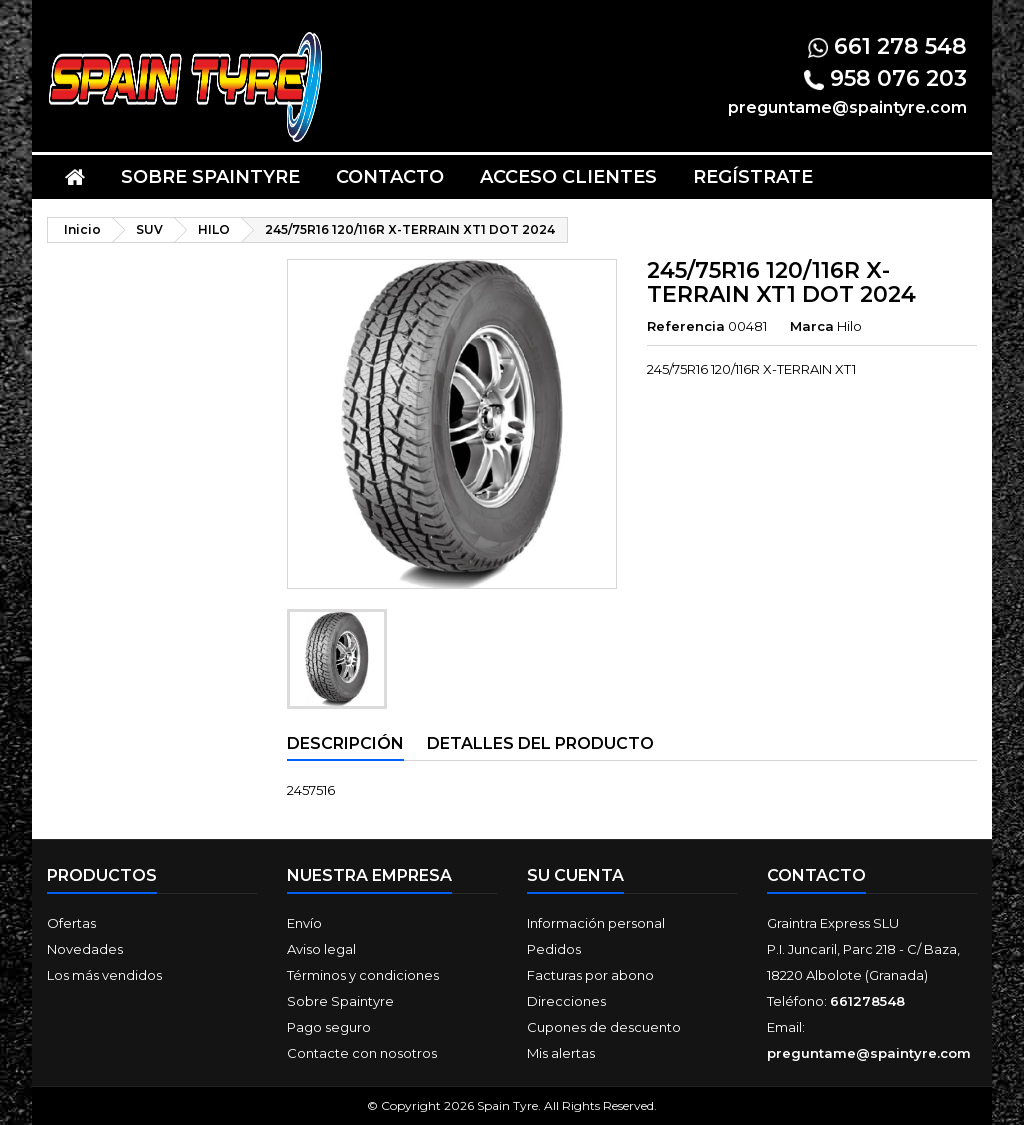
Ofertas (71, 923)
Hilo (849, 326)
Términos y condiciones (363, 975)
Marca (812, 326)
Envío (304, 923)
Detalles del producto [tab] (540, 743)
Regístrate (753, 177)
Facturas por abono (590, 975)
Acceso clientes (568, 177)
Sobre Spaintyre (210, 177)
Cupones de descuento (604, 1027)
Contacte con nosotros (362, 1053)
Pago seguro (329, 1027)
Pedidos (554, 949)
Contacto (390, 177)
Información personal (596, 923)
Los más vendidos (104, 975)
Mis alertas (561, 1053)
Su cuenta (575, 875)
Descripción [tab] (345, 743)
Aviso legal (321, 949)
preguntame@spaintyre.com (869, 1053)
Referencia (686, 326)
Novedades (85, 949)
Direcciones (566, 1001)
